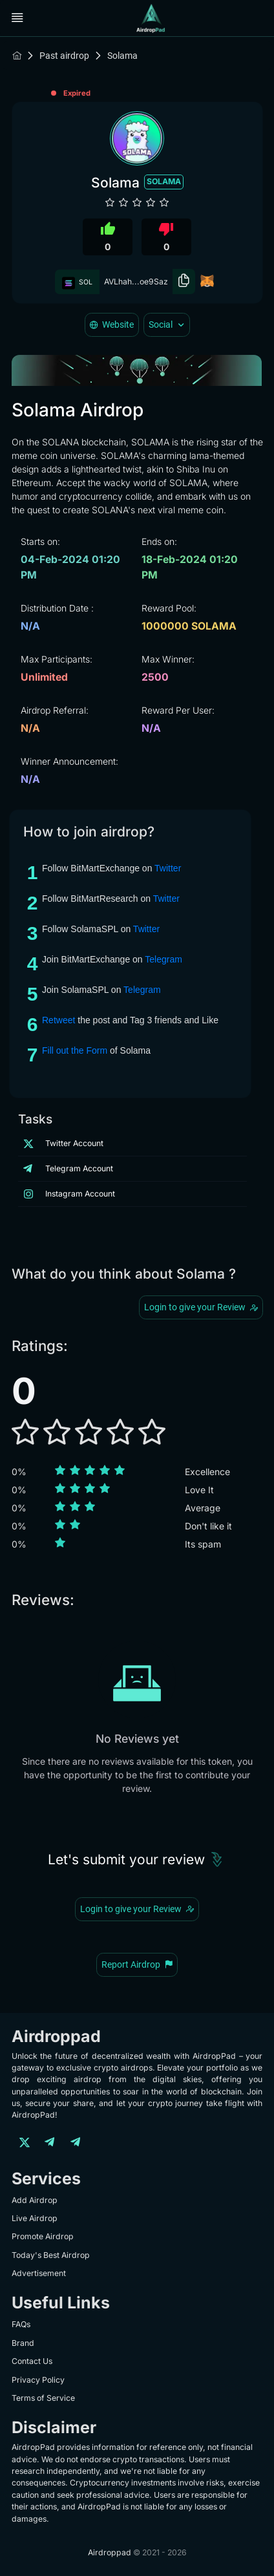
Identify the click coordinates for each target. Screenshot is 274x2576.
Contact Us (32, 2361)
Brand (23, 2343)
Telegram (163, 959)
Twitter (167, 868)
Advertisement (39, 2273)
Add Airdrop (35, 2200)
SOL (77, 282)
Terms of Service (43, 2398)
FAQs (21, 2324)
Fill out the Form (74, 1050)
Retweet (58, 1020)
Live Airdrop (35, 2218)
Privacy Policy (38, 2380)
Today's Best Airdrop (51, 2255)
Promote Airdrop (43, 2236)
